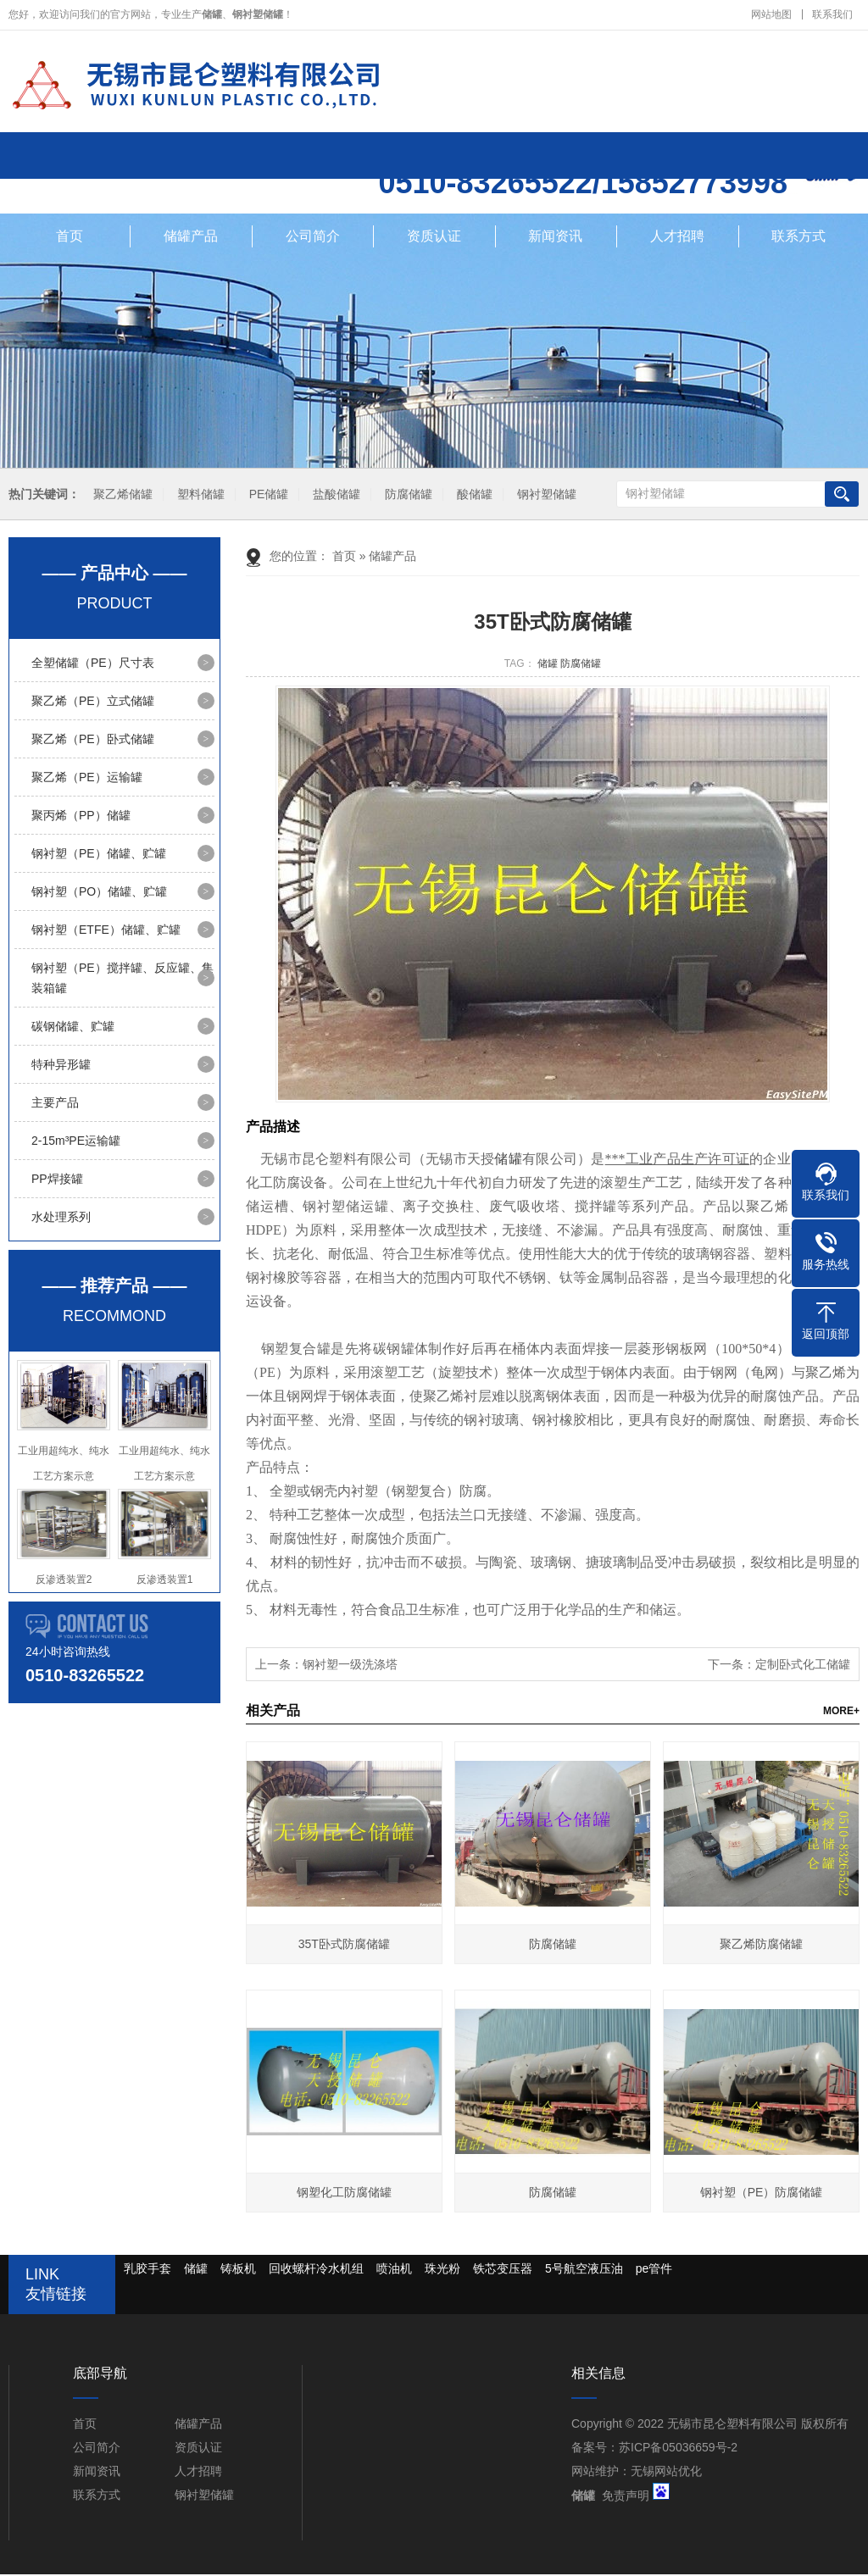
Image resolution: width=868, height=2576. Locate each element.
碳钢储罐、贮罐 (72, 1028)
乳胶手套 (147, 2270)
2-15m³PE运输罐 (75, 1142)
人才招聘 (677, 237)
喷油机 (394, 2270)
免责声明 (625, 2497)
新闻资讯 (555, 237)
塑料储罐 (201, 496)
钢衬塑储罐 (546, 496)
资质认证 (434, 237)
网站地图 (771, 14)
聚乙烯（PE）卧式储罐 (92, 740)
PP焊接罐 (57, 1180)
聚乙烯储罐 (123, 496)
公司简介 (313, 237)
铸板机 (238, 2270)
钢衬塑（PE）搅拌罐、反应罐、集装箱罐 (122, 980)
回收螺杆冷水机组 (316, 2270)
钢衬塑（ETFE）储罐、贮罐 (106, 931)
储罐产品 (191, 237)
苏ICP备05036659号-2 (678, 2449)
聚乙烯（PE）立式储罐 (92, 702)
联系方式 (798, 237)
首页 (69, 237)
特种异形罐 (61, 1066)
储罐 (547, 665)
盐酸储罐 (336, 496)
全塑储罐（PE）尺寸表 (92, 664)
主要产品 (55, 1104)
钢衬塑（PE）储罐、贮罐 (98, 855)
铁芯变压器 (502, 2270)
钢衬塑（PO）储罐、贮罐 (99, 893)
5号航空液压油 (584, 2270)
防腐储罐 (408, 496)
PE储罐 (269, 496)
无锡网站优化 (666, 2472)
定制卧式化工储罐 (802, 1666)
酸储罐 (474, 496)
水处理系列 (61, 1218)
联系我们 (832, 14)
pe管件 (654, 2270)
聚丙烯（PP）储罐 (81, 817)
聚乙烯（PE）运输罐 (86, 779)
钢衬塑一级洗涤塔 (350, 1666)
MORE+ (841, 1712)
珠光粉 (442, 2270)
